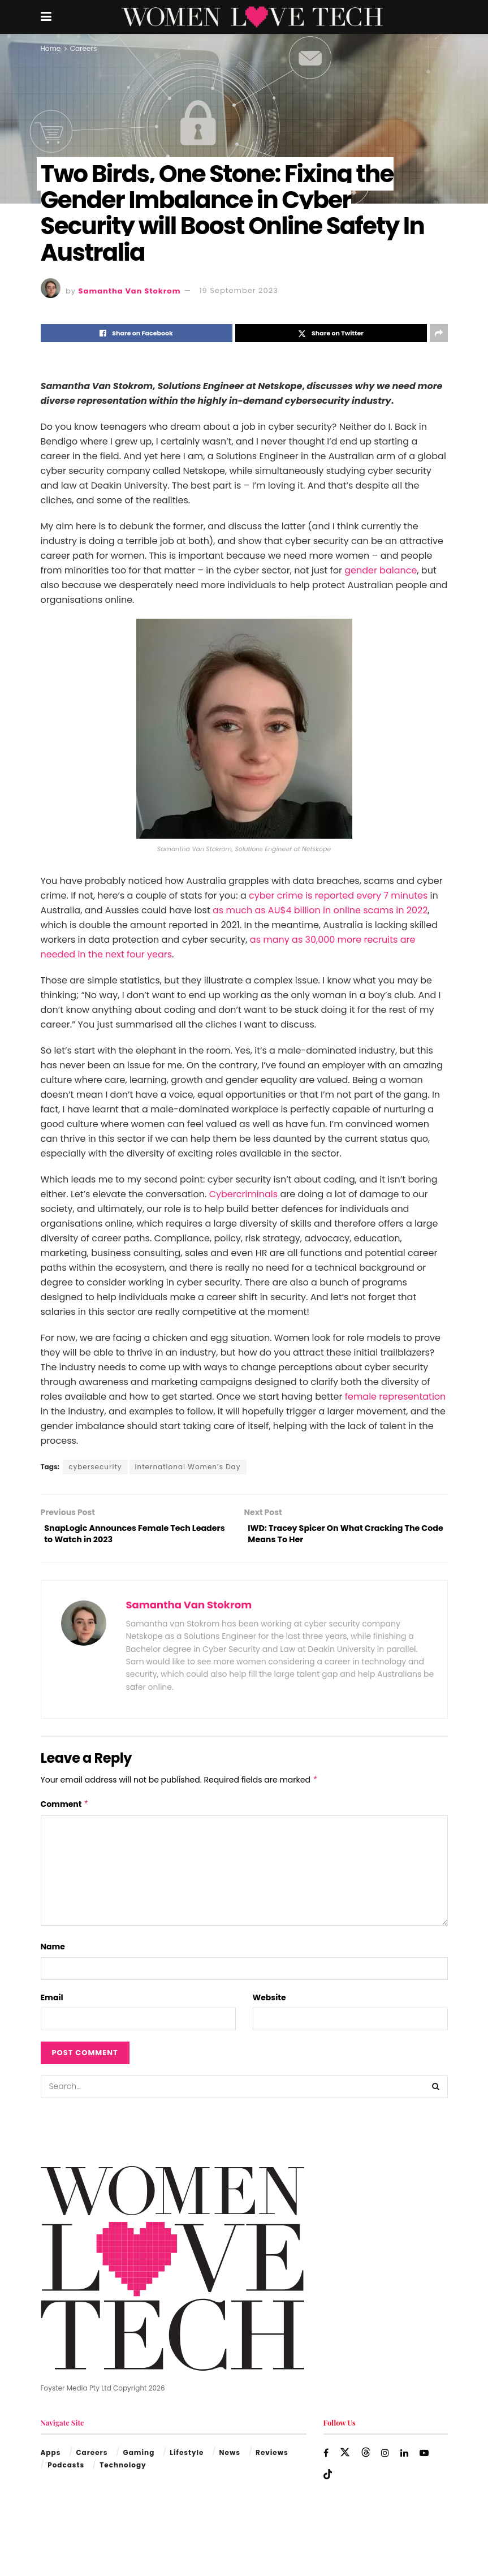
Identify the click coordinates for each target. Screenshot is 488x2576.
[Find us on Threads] (366, 2457)
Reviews (272, 2457)
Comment (65, 1808)
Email (52, 2001)
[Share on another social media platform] (439, 333)
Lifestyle (187, 2457)
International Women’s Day (188, 1467)
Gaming (139, 2457)
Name (53, 1951)
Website (269, 2001)
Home (51, 48)
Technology (123, 2469)
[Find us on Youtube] (426, 2457)
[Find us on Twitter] (345, 2457)
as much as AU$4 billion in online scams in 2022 (320, 910)
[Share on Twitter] (331, 333)
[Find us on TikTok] (327, 2479)
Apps (51, 2457)
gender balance (380, 570)
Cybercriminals (243, 1194)
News (229, 2457)
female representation (395, 1396)
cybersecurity (95, 1467)
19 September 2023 (238, 290)
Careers (83, 48)
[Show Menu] (46, 17)
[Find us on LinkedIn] (405, 2457)
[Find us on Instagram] (386, 2457)
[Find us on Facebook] (326, 2457)
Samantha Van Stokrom (130, 290)
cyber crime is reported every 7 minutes (338, 895)
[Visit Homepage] (252, 17)
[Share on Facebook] (136, 333)
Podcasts (65, 2469)
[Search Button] (436, 2091)
